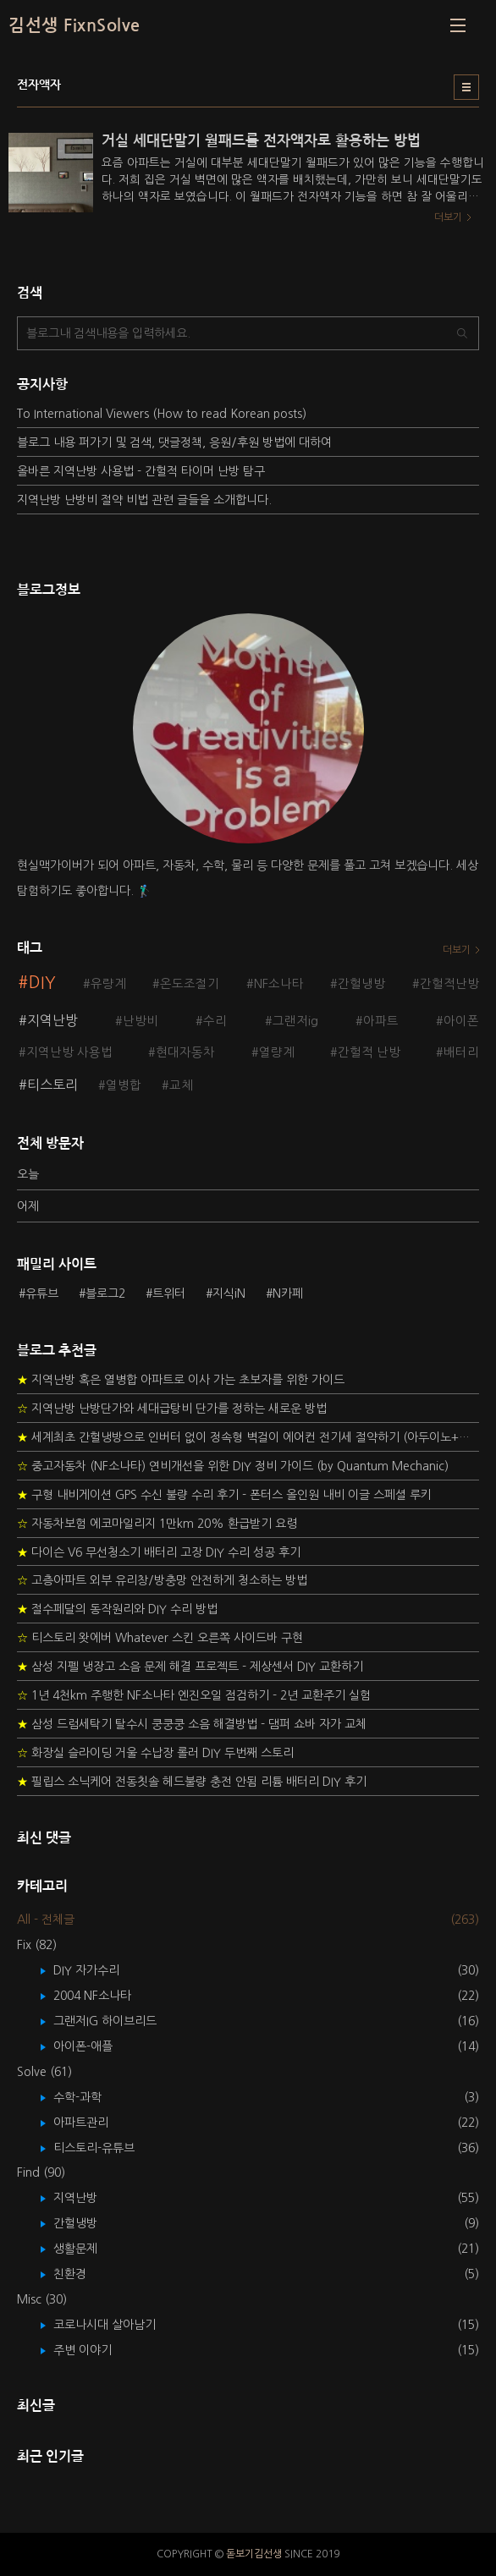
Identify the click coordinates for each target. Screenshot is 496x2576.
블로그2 (105, 1293)
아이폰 (461, 1021)
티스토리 (52, 1084)
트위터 (168, 1293)
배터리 (461, 1052)
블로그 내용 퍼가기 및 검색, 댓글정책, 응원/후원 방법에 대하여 (174, 442)
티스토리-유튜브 (106, 2148)
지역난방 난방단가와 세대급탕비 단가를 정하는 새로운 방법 (172, 1408)
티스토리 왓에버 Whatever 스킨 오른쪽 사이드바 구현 (160, 1638)
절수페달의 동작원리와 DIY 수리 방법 (117, 1609)
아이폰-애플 (95, 2046)
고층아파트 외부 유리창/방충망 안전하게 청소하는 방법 (162, 1580)
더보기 (457, 950)
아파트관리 (93, 2123)
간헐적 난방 (369, 1052)
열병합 (123, 1085)
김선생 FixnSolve (74, 25)
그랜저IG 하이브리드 (117, 2021)
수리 (215, 1021)
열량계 (277, 1052)
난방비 (140, 1021)
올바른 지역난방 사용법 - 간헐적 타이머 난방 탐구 (141, 471)
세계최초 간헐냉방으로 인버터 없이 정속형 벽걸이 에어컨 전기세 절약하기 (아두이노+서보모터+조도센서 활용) (248, 1437)
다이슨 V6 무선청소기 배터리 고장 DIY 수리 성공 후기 (158, 1552)
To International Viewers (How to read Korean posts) (161, 414)
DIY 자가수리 (98, 1970)
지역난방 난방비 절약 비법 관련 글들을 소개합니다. (144, 500)
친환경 (82, 2274)
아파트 (381, 1021)
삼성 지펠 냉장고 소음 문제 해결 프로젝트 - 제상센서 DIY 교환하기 (190, 1666)
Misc (42, 2299)
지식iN (228, 1293)
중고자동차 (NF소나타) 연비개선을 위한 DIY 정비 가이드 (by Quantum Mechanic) (233, 1466)
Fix (37, 1945)
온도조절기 (189, 984)
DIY (42, 983)
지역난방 (52, 1020)
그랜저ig (295, 1021)
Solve (44, 2072)
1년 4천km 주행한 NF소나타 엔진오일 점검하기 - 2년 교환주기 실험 (194, 1695)
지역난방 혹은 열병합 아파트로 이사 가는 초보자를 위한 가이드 (180, 1380)
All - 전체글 (45, 1919)
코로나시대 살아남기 (117, 2325)
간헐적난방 (449, 984)
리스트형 (466, 87)
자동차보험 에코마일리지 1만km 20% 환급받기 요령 (157, 1524)
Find (41, 2172)
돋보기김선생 (254, 2554)
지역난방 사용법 (69, 1052)
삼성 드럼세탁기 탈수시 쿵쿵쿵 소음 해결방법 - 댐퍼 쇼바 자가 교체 (191, 1724)
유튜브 (41, 1293)
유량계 (108, 984)
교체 (181, 1085)
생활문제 (87, 2249)
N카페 (288, 1293)
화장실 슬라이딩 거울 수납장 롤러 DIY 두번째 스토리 (155, 1753)
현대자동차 (185, 1052)
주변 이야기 (95, 2350)
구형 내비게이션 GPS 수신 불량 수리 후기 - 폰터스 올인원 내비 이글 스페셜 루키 (224, 1495)
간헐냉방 (361, 984)
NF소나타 (279, 984)
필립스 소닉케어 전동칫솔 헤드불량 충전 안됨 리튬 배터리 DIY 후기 (191, 1782)
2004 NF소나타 (104, 1996)
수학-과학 (90, 2097)
